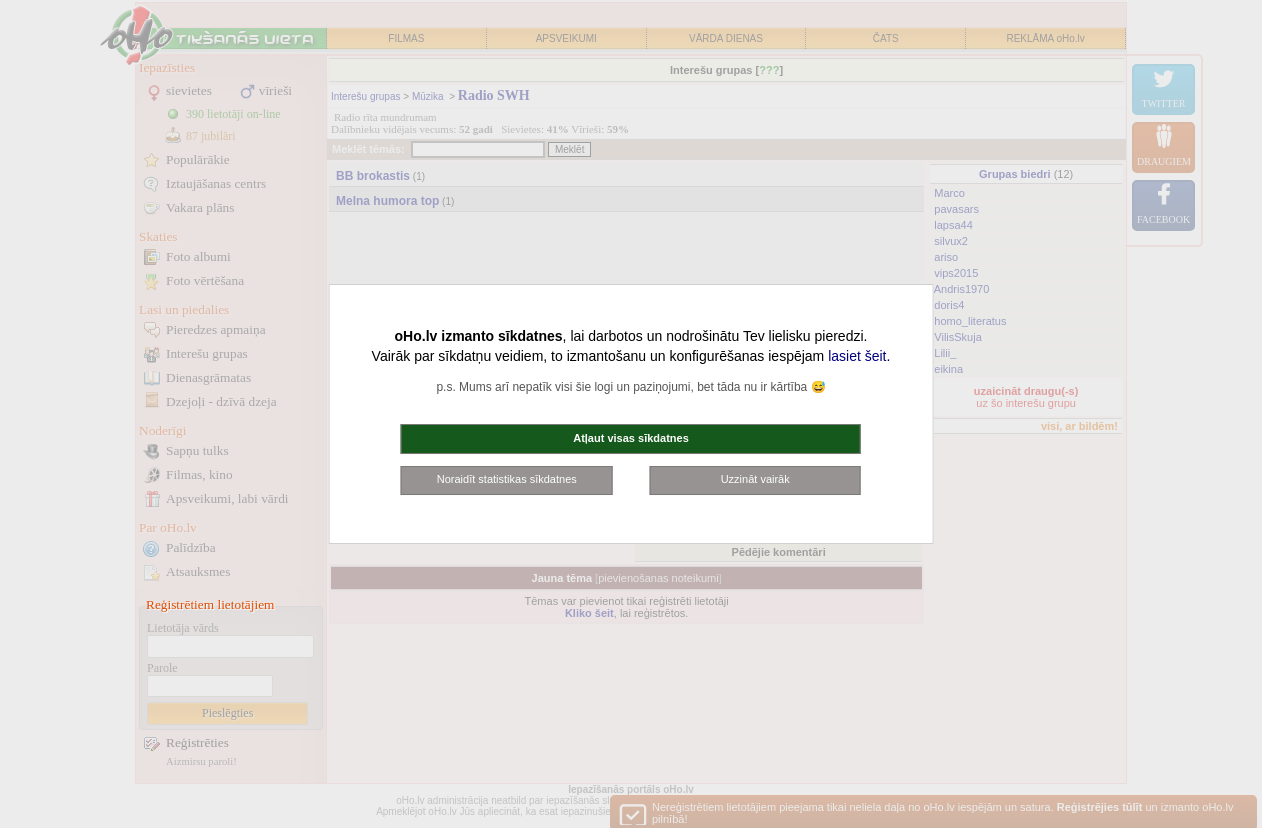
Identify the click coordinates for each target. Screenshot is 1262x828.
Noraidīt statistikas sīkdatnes (507, 479)
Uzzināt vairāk (755, 479)
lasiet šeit (857, 356)
